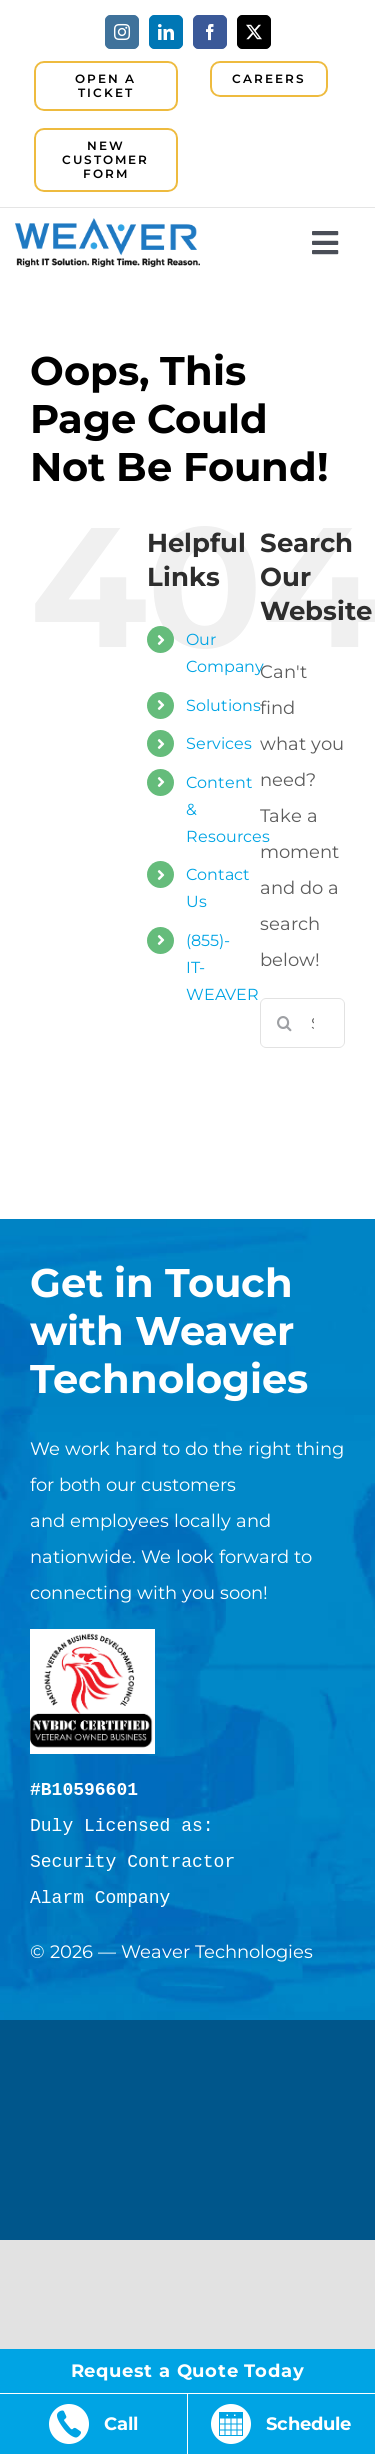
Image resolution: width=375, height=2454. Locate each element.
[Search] (285, 1023)
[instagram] (122, 32)
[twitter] (254, 32)
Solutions (223, 705)
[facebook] (210, 32)
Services (219, 743)
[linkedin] (166, 32)
